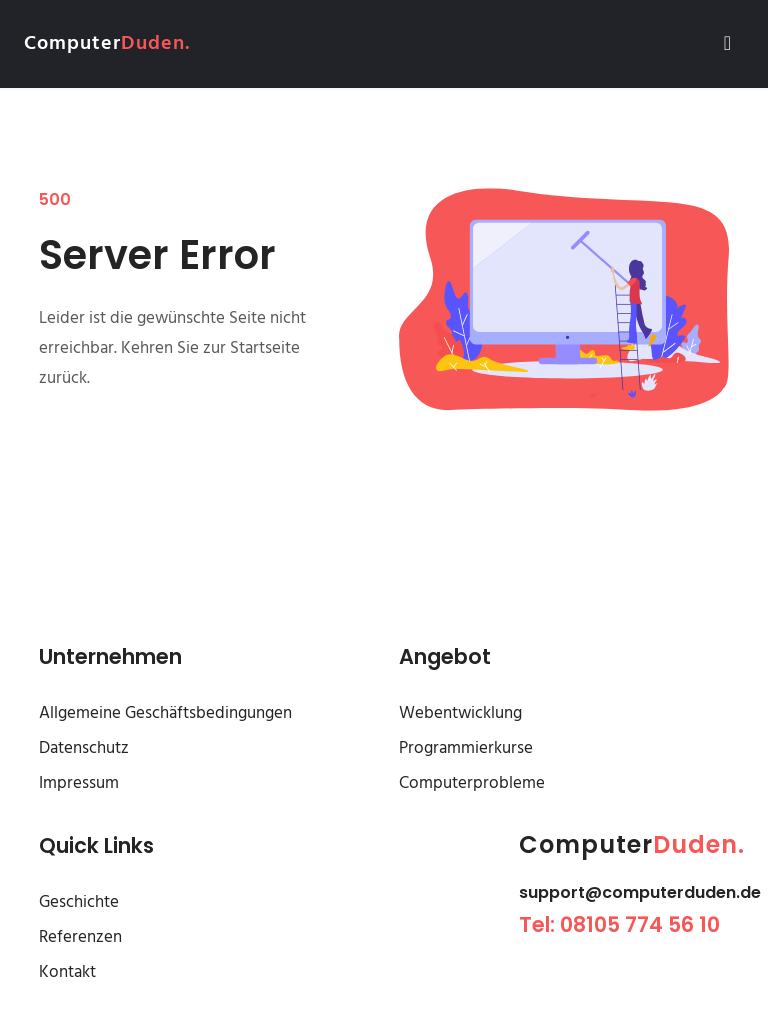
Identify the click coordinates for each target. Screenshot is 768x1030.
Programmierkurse (466, 748)
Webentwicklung (460, 713)
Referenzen (80, 937)
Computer (107, 44)
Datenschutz (84, 748)
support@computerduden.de (640, 892)
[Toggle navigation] (727, 44)
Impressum (79, 783)
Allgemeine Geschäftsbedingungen (165, 713)
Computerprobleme (472, 783)
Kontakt (67, 972)
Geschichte (79, 902)
